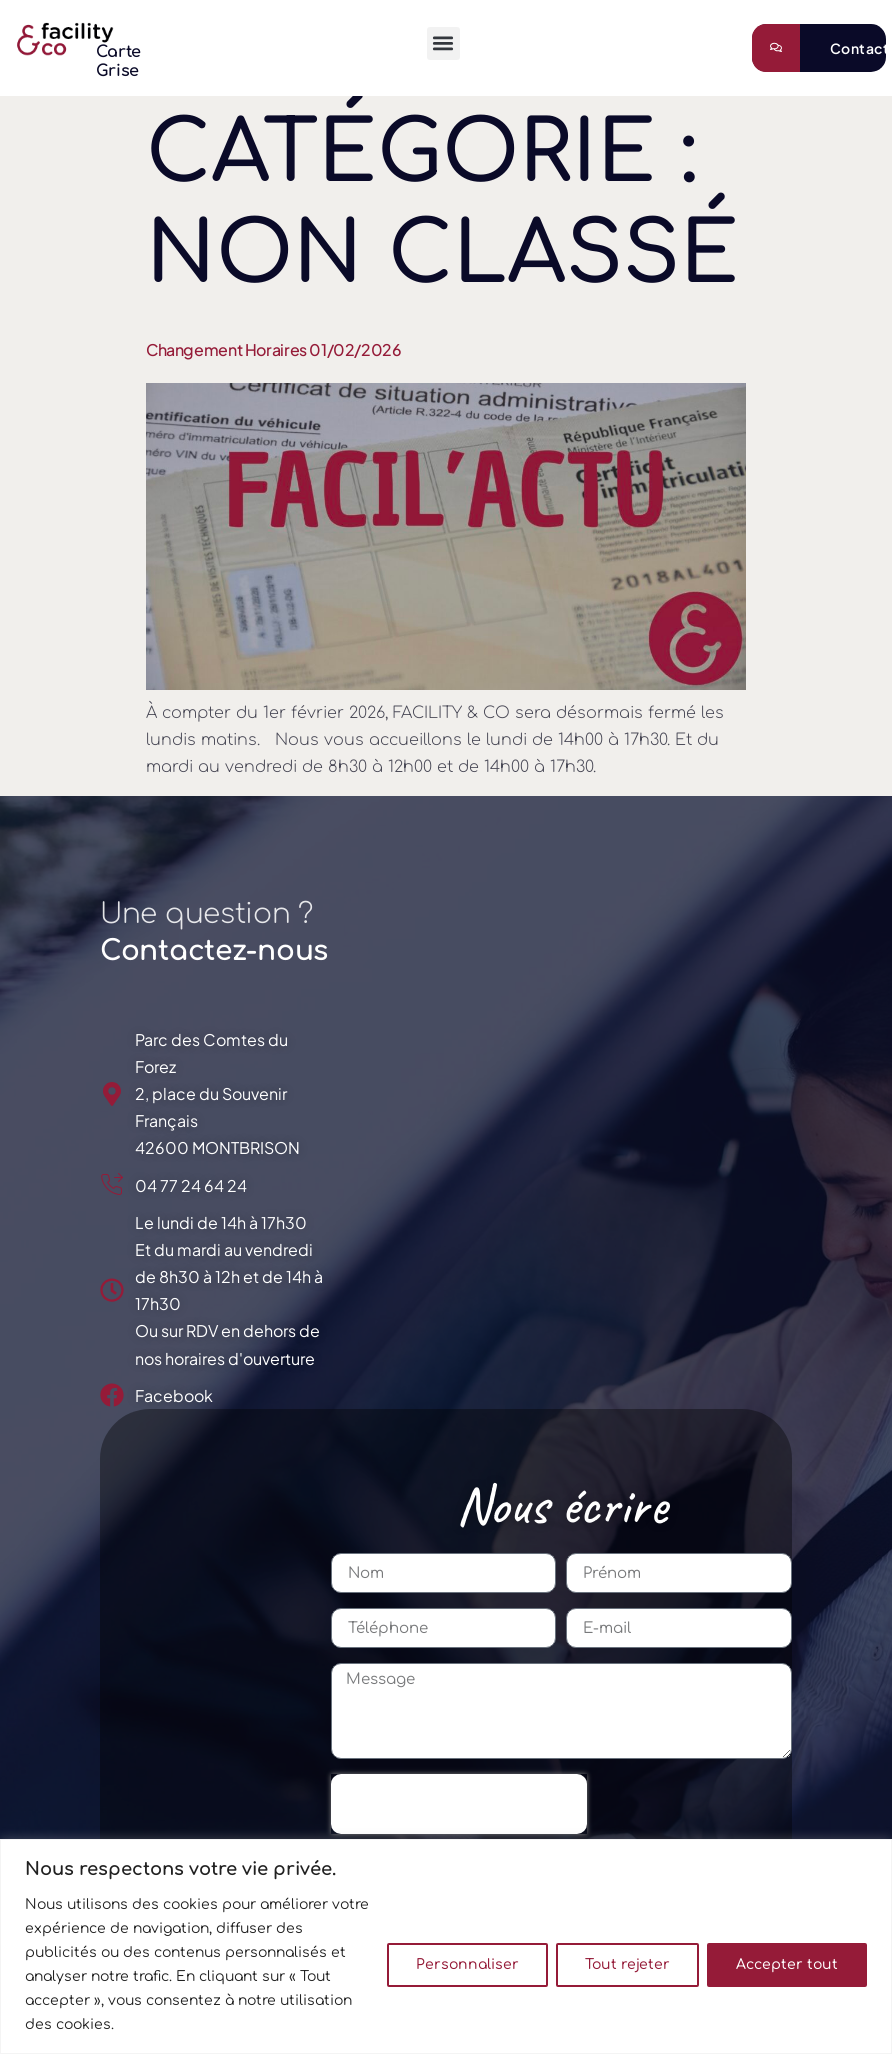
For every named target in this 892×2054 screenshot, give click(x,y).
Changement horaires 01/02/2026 (274, 349)
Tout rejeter (627, 1964)
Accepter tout (787, 1964)
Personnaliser (467, 1964)
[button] (443, 43)
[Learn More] (819, 48)
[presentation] (459, 1804)
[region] (446, 1946)
